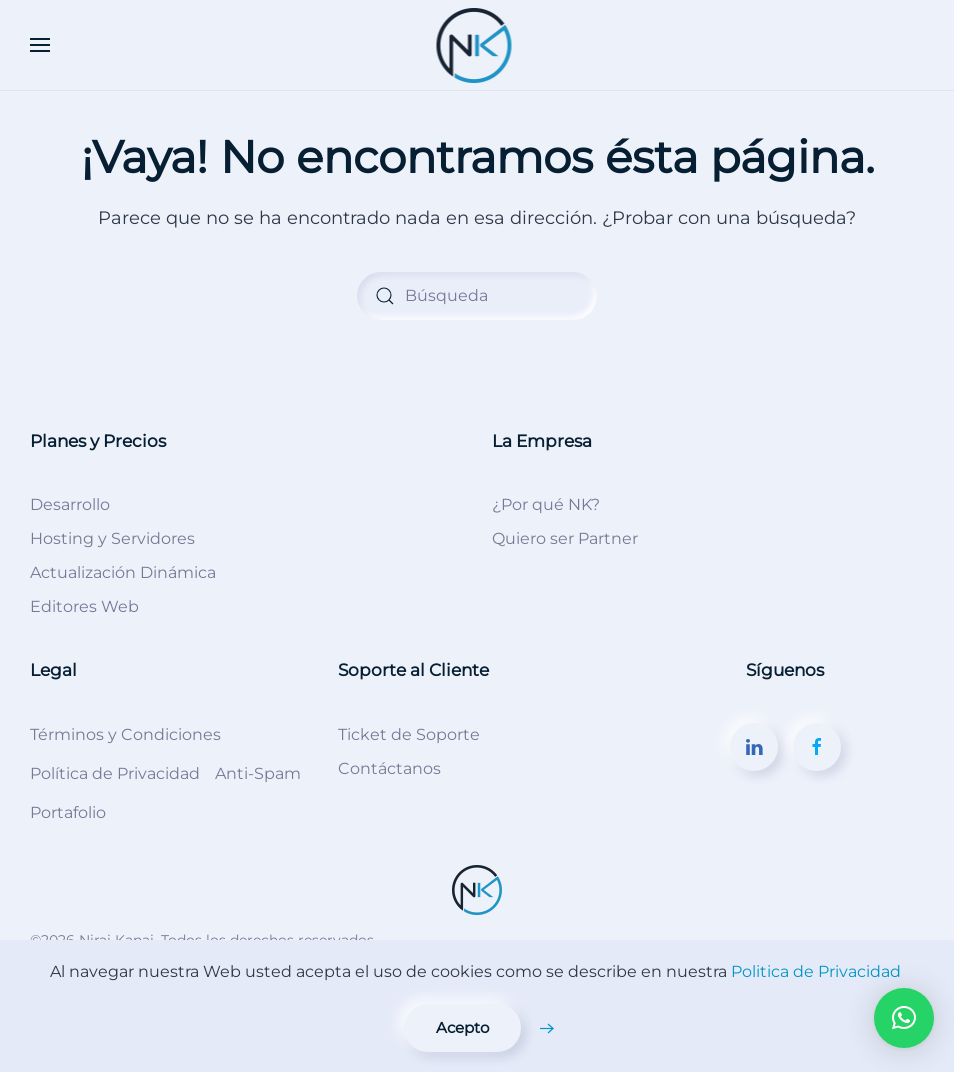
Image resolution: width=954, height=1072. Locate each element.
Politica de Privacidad (816, 971)
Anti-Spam (258, 773)
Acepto (462, 1027)
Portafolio (68, 812)
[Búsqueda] (477, 296)
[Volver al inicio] (477, 45)
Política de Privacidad (115, 773)
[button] (40, 45)
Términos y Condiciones (125, 734)
